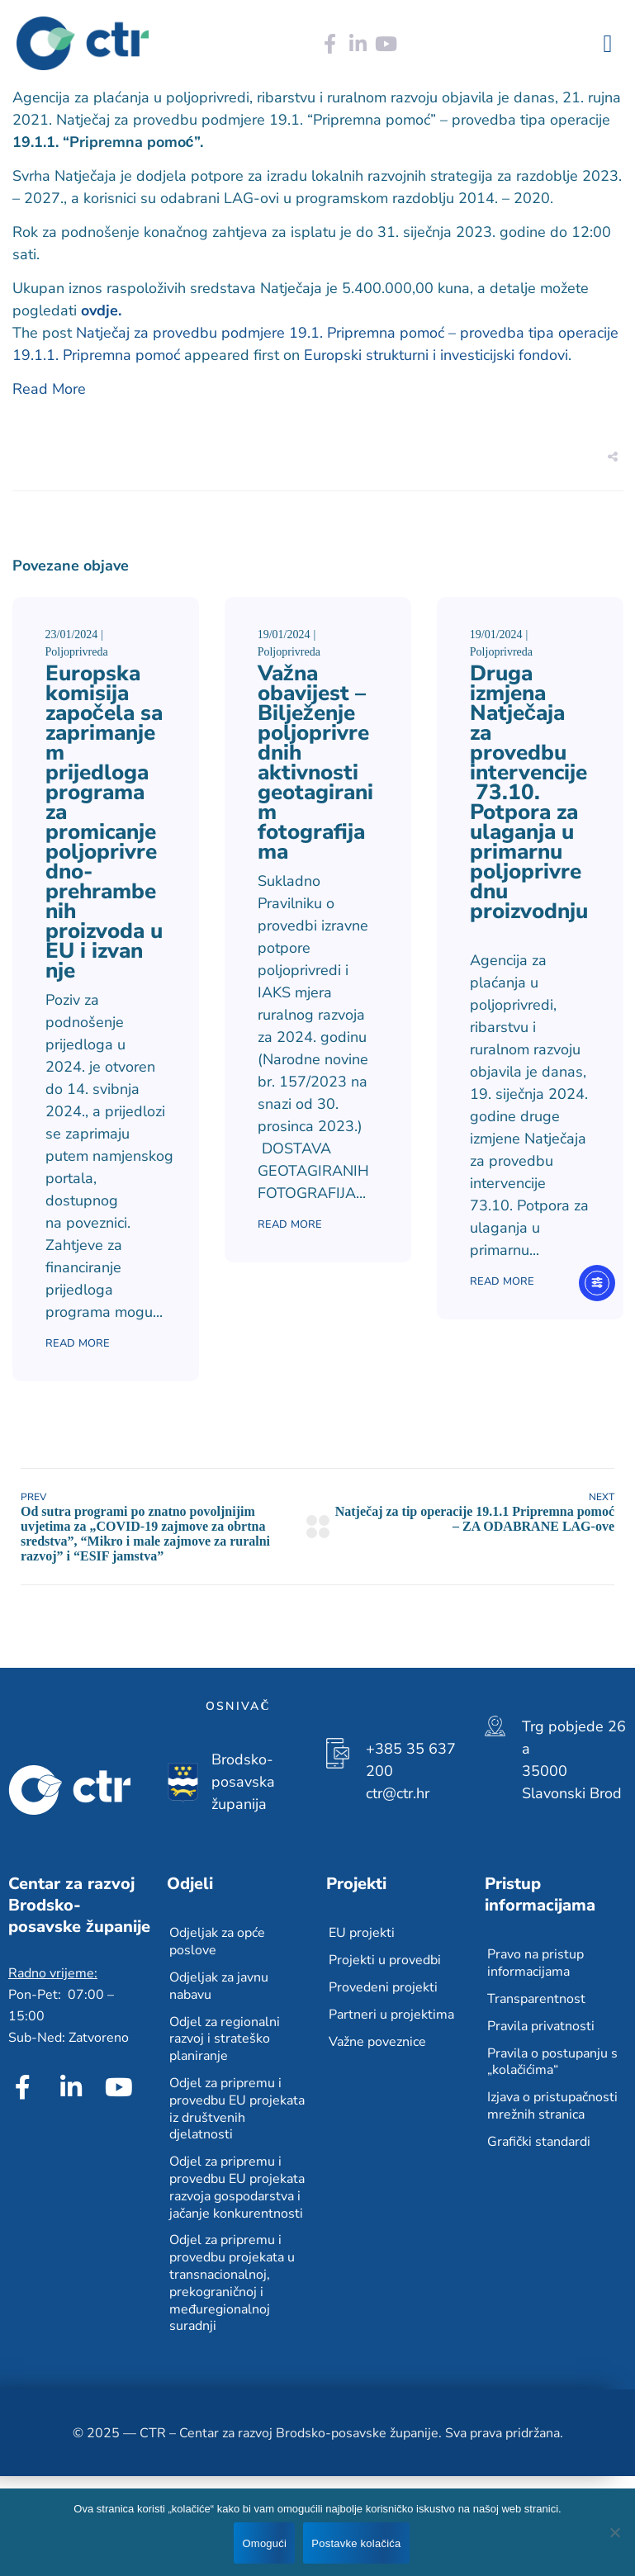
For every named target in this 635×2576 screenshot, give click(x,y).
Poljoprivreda (76, 652)
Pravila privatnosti (541, 2026)
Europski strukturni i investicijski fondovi (436, 355)
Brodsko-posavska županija (243, 1782)
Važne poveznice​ (377, 2042)
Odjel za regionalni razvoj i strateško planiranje (224, 2039)
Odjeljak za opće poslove (217, 1941)
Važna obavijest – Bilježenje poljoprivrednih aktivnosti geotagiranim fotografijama (315, 762)
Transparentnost (536, 1999)
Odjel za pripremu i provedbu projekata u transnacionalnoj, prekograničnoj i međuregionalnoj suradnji (232, 2283)
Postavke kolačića (355, 2543)
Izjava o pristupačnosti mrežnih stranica (552, 2106)
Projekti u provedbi (385, 1960)
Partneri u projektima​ (391, 2014)
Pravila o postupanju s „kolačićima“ (552, 2062)
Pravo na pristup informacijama (535, 1963)
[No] (614, 2532)
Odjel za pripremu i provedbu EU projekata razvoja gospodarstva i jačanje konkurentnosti (237, 2187)
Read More (49, 389)
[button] (607, 43)
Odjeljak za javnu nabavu (218, 1986)
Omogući (264, 2543)
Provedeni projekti (383, 1987)
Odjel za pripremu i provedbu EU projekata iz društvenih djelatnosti (237, 2108)
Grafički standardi (538, 2142)
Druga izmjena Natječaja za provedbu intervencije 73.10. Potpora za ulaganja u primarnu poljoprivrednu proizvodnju (529, 802)
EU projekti (362, 1933)
